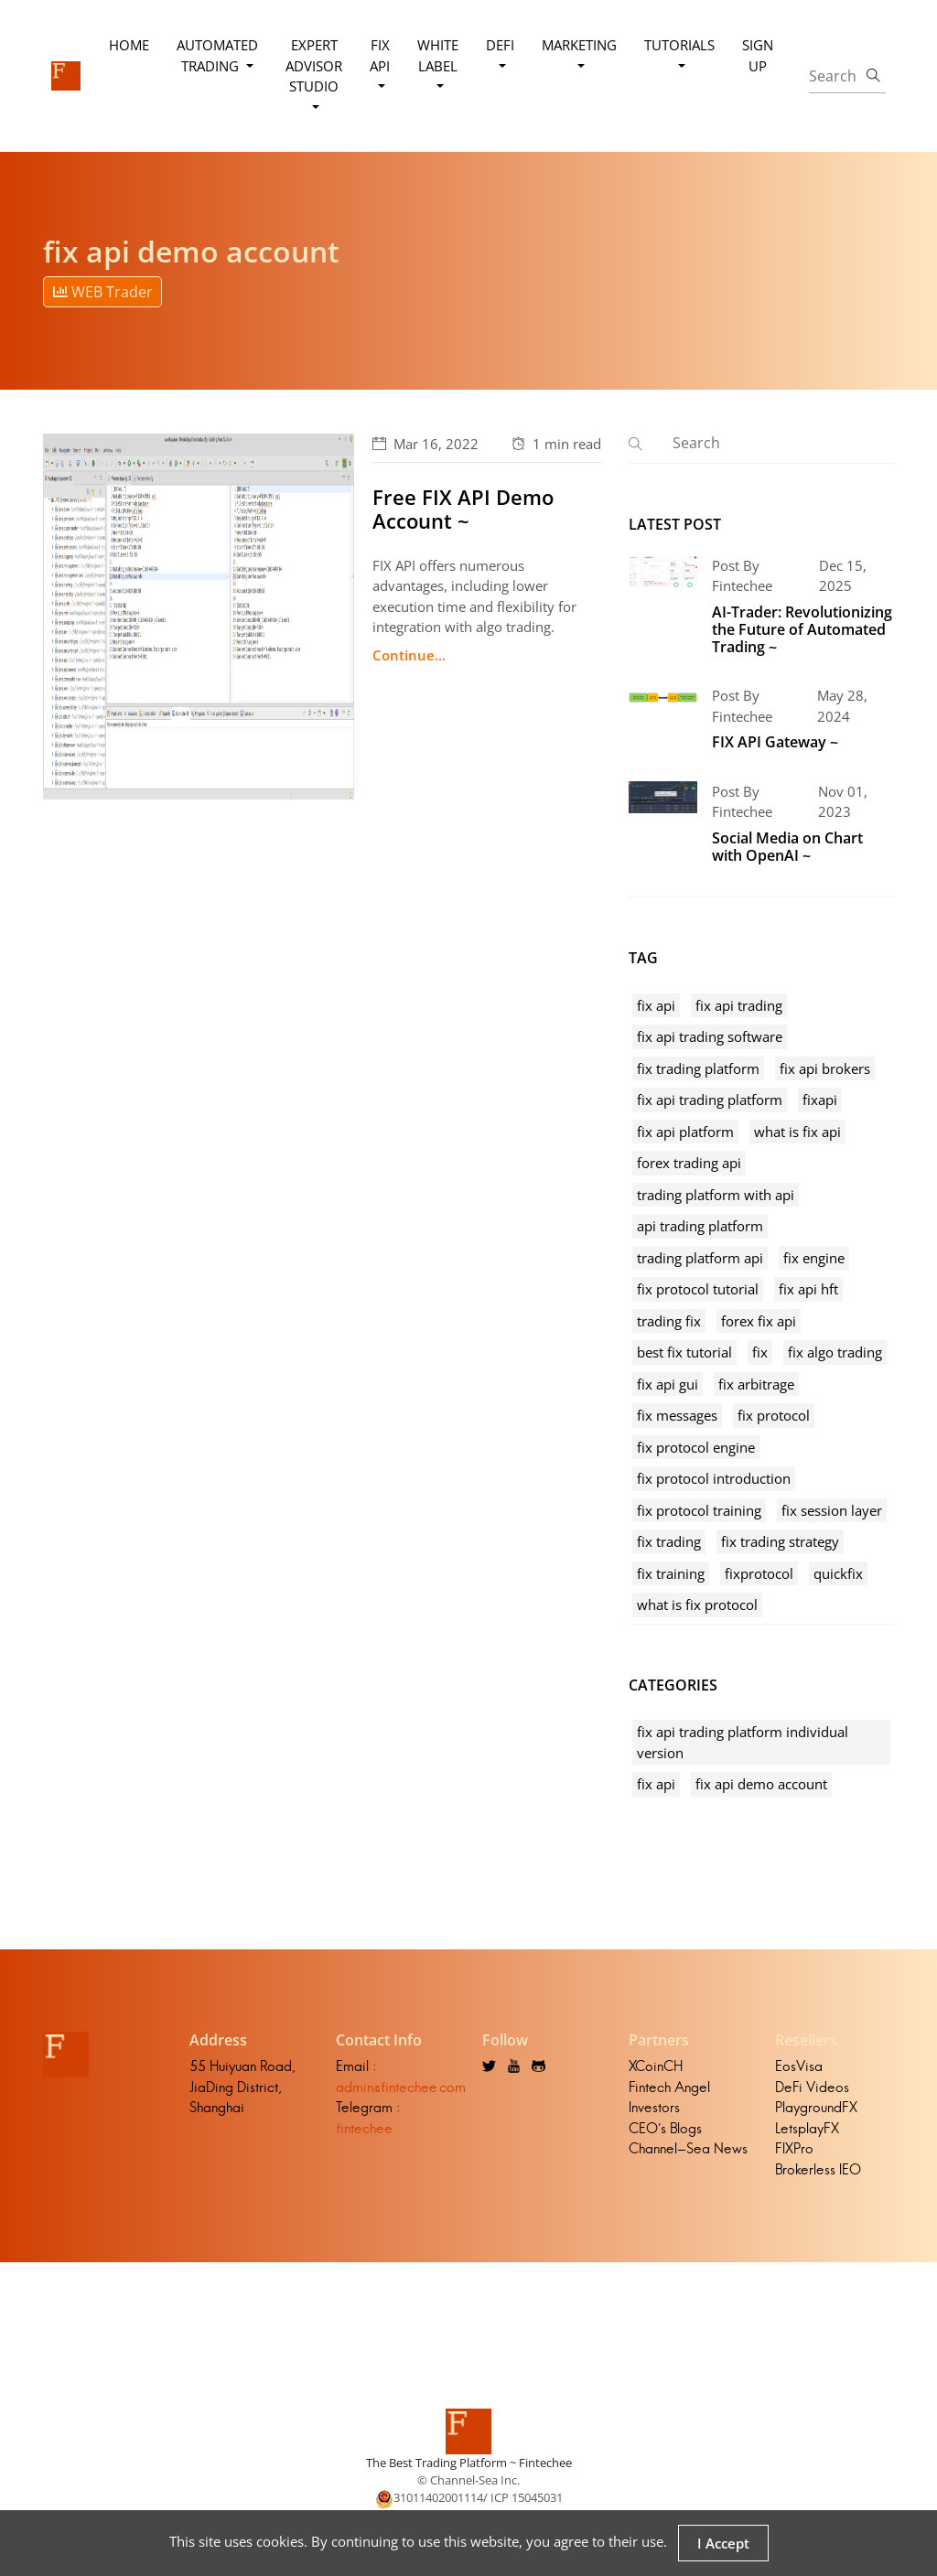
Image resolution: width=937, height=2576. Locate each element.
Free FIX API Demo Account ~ (463, 508)
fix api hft (808, 1289)
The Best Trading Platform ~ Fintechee (469, 2462)
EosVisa (799, 2066)
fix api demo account (761, 1784)
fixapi (819, 1099)
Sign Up (757, 55)
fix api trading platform (709, 1099)
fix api (656, 1005)
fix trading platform (698, 1068)
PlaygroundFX (816, 2107)
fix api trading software (709, 1036)
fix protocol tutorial (698, 1289)
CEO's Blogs (665, 2128)
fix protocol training (699, 1510)
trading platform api (700, 1258)
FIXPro (794, 2148)
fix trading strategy (780, 1541)
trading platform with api (715, 1195)
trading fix (669, 1321)
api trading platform (700, 1226)
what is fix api (797, 1131)
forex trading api (689, 1163)
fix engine (814, 1258)
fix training (671, 1573)
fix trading (669, 1541)
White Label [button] (437, 55)
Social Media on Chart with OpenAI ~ (787, 846)
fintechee (364, 2128)
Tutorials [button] (679, 45)
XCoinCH (656, 2066)
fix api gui (667, 1384)
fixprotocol (759, 1573)
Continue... (409, 655)
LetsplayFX (807, 2128)
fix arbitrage (756, 1384)
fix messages (677, 1415)
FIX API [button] (380, 55)
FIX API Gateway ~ (775, 742)
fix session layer (831, 1510)
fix (760, 1352)
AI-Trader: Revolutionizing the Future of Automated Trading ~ (802, 629)
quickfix (838, 1573)
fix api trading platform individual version (742, 1742)
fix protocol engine (696, 1447)
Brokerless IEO (818, 2169)
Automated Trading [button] (217, 55)
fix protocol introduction (714, 1478)
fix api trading (738, 1005)
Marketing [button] (579, 45)
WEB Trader (103, 292)
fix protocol (774, 1415)
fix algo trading (835, 1352)
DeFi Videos (812, 2087)
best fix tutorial (684, 1352)
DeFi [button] (500, 45)
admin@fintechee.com (401, 2087)
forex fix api (758, 1321)
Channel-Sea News (688, 2148)
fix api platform (685, 1131)
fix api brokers (825, 1068)
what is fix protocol (697, 1604)
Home (129, 45)
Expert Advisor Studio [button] (313, 65)
